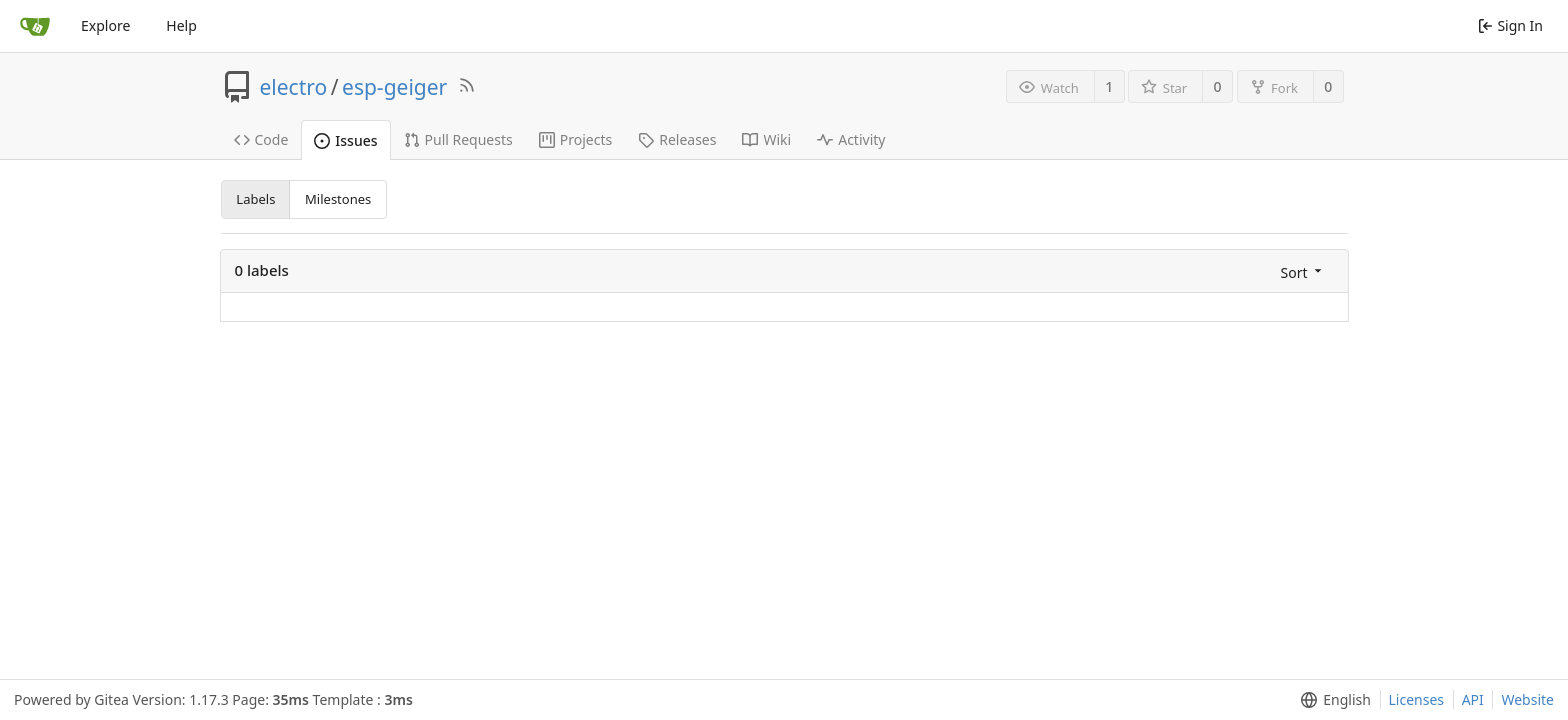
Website (1527, 699)
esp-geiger (394, 87)
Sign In (1510, 25)
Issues (345, 140)
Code (261, 139)
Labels (255, 199)
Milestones (338, 199)
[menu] (1303, 271)
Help (181, 25)
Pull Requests (458, 139)
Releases (677, 139)
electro (294, 87)
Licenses (1417, 699)
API (1473, 699)
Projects (575, 139)
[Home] (35, 26)
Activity (851, 139)
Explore (105, 25)
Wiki (766, 139)
